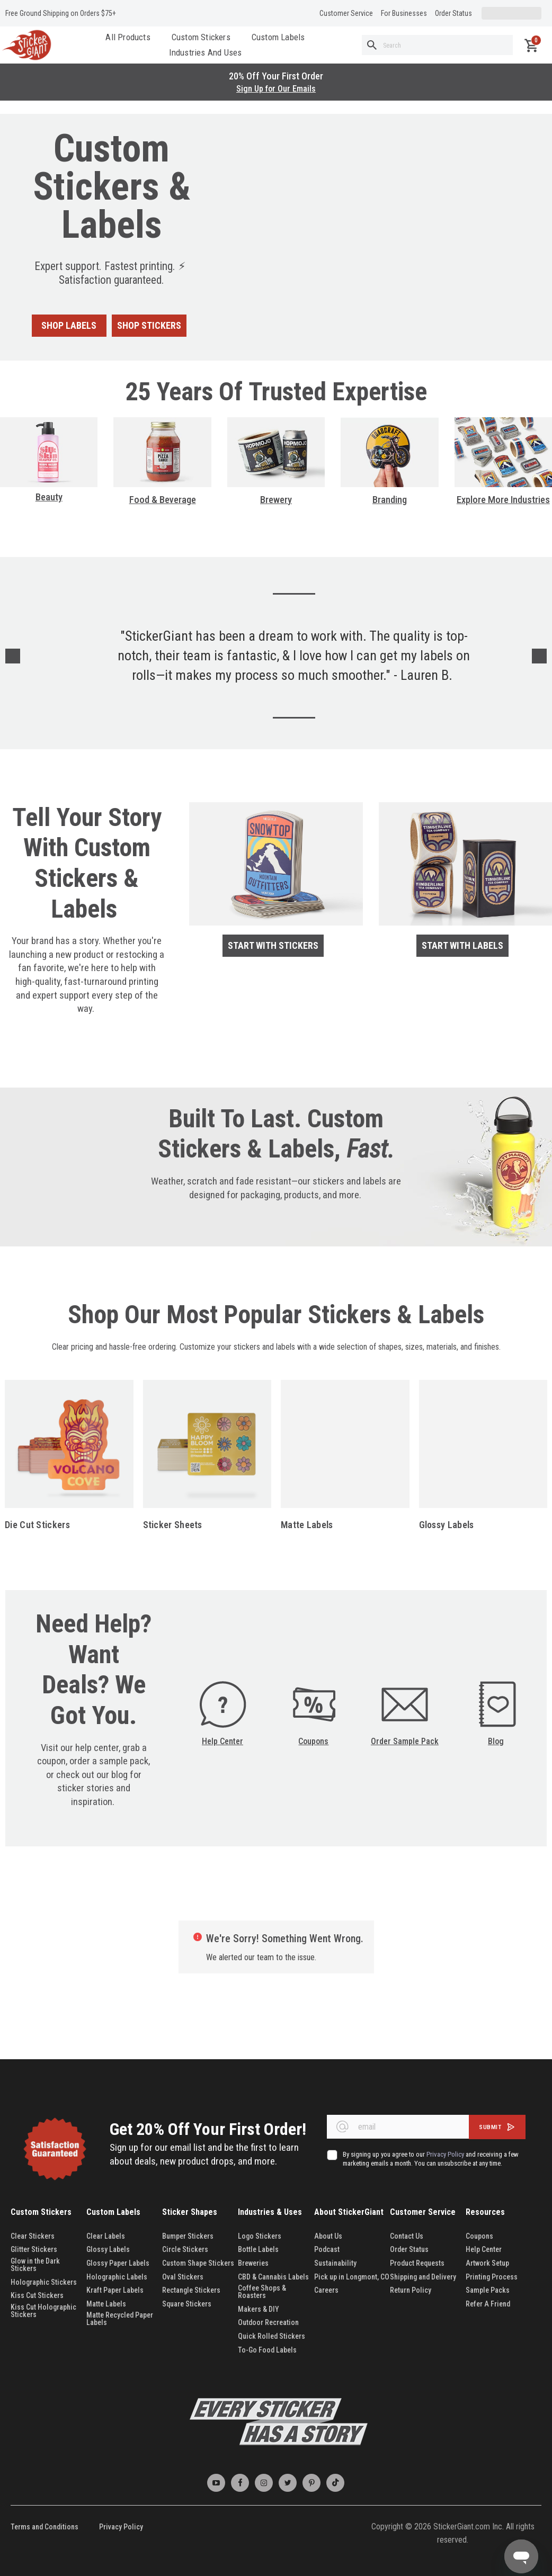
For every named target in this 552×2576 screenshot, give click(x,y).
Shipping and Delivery (423, 2277)
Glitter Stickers (34, 2249)
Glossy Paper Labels (117, 2263)
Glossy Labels (446, 1524)
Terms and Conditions (44, 2527)
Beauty (49, 497)
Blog (496, 1741)
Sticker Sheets (172, 1524)
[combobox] (437, 45)
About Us (328, 2236)
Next (539, 656)
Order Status (453, 13)
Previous (12, 656)
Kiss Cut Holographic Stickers (43, 2311)
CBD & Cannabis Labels (273, 2277)
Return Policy (410, 2290)
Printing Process (492, 2277)
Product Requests (417, 2263)
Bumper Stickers (187, 2236)
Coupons (313, 1741)
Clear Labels (105, 2236)
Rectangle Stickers (191, 2290)
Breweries (253, 2263)
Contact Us (406, 2236)
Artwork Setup (487, 2263)
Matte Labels (307, 1524)
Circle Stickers (185, 2249)
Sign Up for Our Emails (276, 89)
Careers (326, 2290)
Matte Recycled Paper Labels (119, 2319)
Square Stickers (186, 2304)
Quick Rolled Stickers (271, 2336)
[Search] (372, 45)
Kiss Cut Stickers (37, 2295)
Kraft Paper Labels (115, 2290)
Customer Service (346, 13)
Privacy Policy (121, 2527)
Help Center (222, 1741)
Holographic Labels (116, 2277)
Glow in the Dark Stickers (35, 2265)
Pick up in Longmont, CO (351, 2277)
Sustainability (335, 2263)
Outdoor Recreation (268, 2322)
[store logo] (26, 45)
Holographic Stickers (44, 2282)
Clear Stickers (33, 2236)
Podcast (327, 2249)
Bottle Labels (258, 2249)
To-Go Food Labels (267, 2350)
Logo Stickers (259, 2236)
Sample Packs (488, 2290)
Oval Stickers (182, 2277)
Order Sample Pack (405, 1741)
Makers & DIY (258, 2309)
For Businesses (404, 13)
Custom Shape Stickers (198, 2263)
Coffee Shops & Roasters (262, 2292)
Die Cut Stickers (37, 1524)
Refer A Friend (488, 2304)
